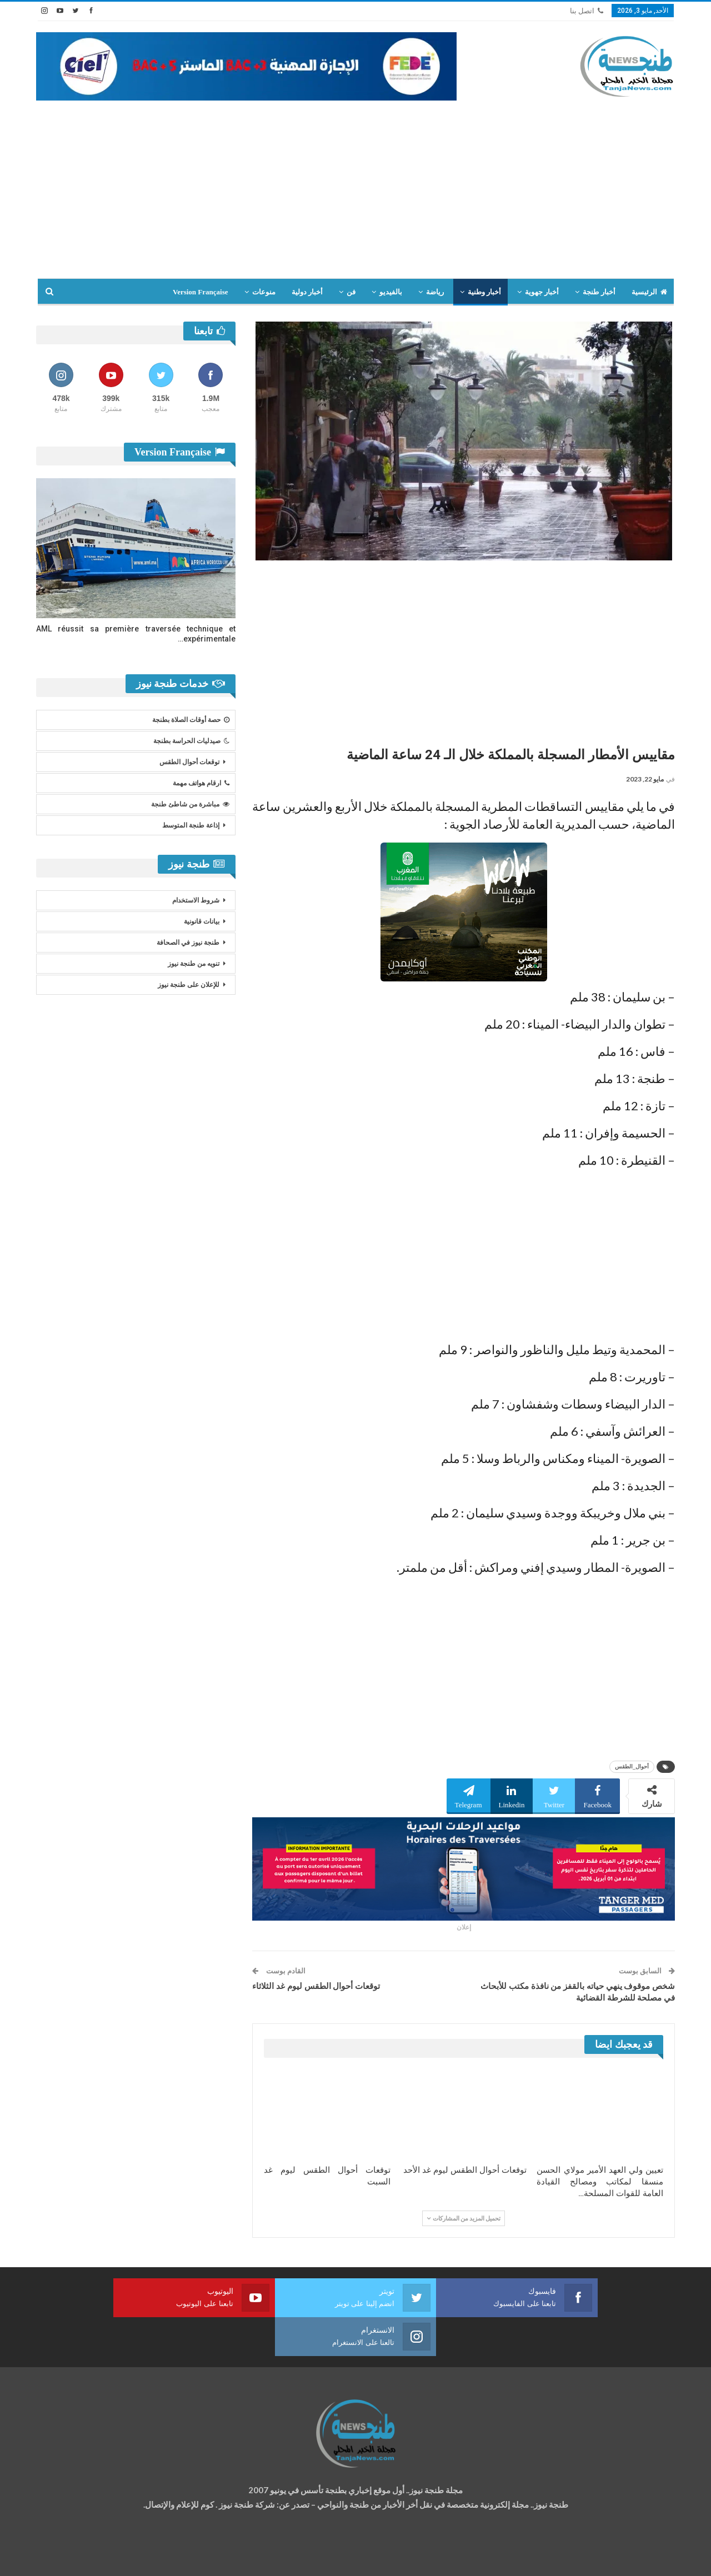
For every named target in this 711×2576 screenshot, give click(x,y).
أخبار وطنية (484, 292)
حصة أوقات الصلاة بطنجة (190, 720)
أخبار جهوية (542, 292)
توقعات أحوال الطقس (189, 762)
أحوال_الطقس (632, 1766)
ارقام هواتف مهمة (201, 783)
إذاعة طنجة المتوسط (190, 825)
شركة (71, 2557)
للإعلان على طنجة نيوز (188, 985)
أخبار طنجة (599, 292)
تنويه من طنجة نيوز (193, 964)
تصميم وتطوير (126, 2557)
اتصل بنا (586, 11)
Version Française (200, 292)
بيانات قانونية (201, 921)
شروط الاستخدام (195, 900)
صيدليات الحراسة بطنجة (191, 741)
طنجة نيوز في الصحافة (188, 942)
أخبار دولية (307, 292)
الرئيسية (649, 292)
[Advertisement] (355, 184)
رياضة (435, 292)
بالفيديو (390, 292)
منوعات (264, 292)
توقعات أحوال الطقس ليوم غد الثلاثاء (316, 1986)
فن (351, 292)
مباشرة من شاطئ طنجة (190, 804)
